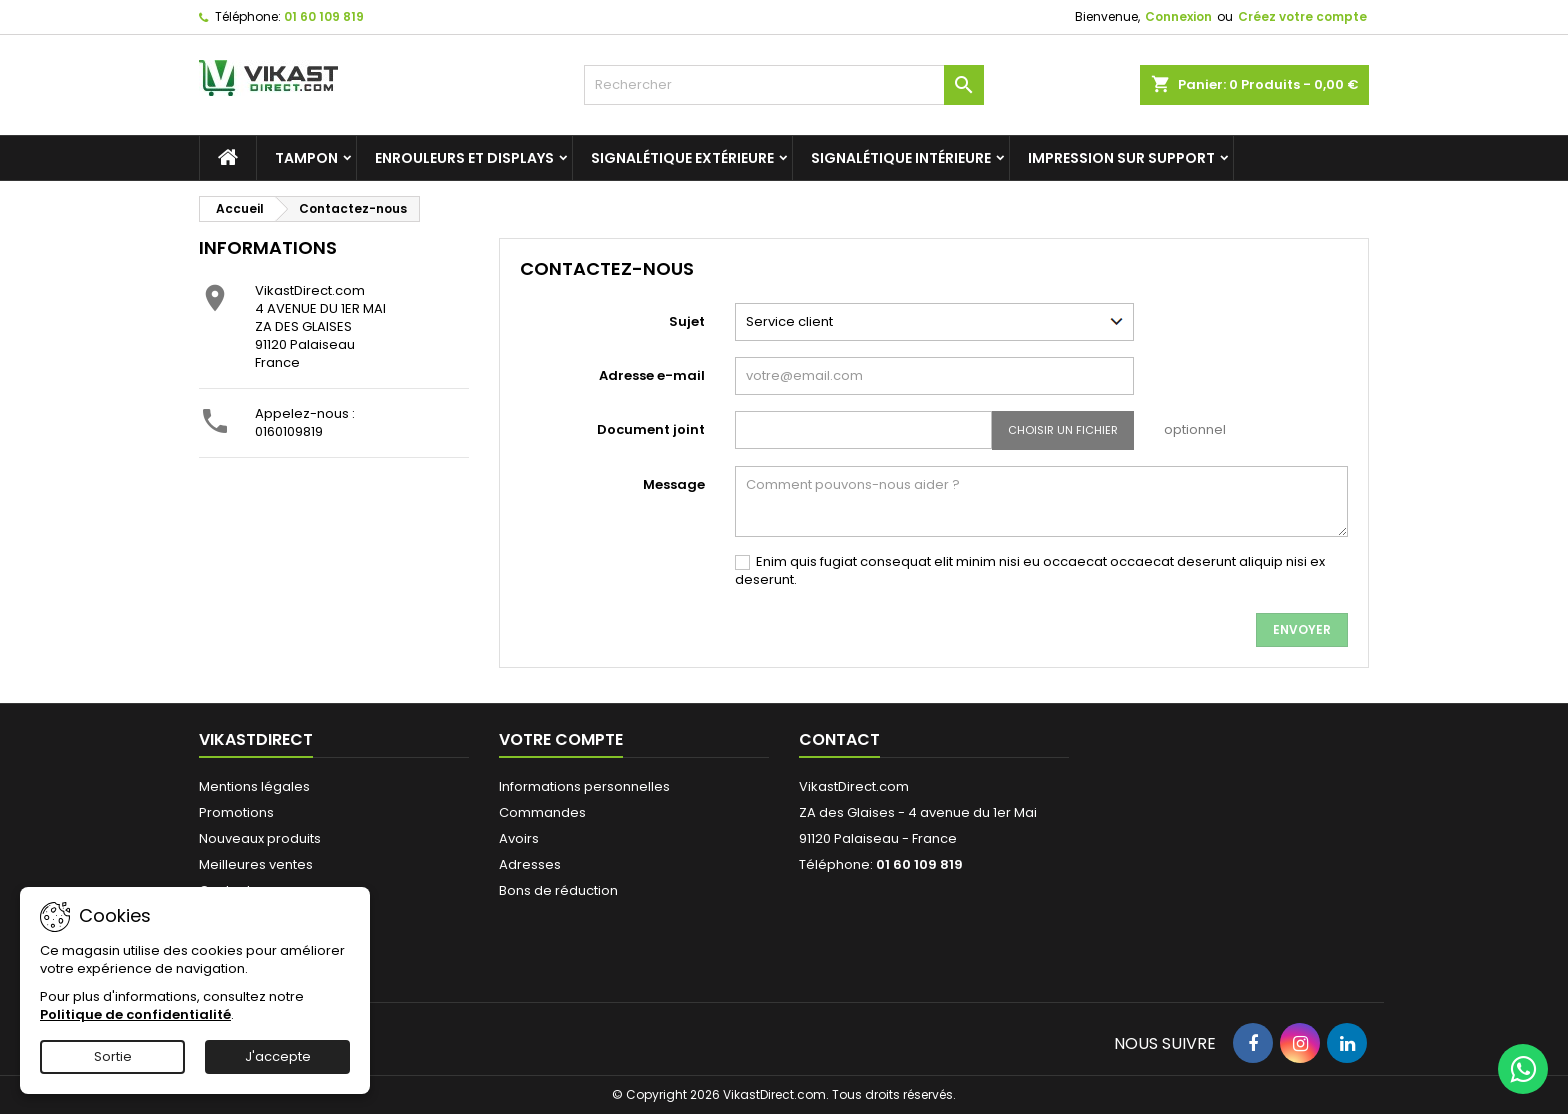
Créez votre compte (1302, 16)
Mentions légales (254, 786)
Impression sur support (1121, 158)
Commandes (542, 812)
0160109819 (289, 431)
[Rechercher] (784, 85)
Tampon (306, 158)
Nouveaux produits (260, 838)
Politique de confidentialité (135, 1014)
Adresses (530, 864)
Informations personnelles (584, 786)
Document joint (651, 429)
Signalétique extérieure (682, 158)
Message (674, 484)
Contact (839, 739)
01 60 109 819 (324, 16)
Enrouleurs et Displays (464, 158)
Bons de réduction (558, 890)
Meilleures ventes (256, 864)
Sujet (687, 321)
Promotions (236, 812)
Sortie (113, 1056)
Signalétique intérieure (901, 158)
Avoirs (519, 838)
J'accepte (278, 1056)
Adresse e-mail (652, 375)
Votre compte (561, 739)
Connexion (1178, 16)
